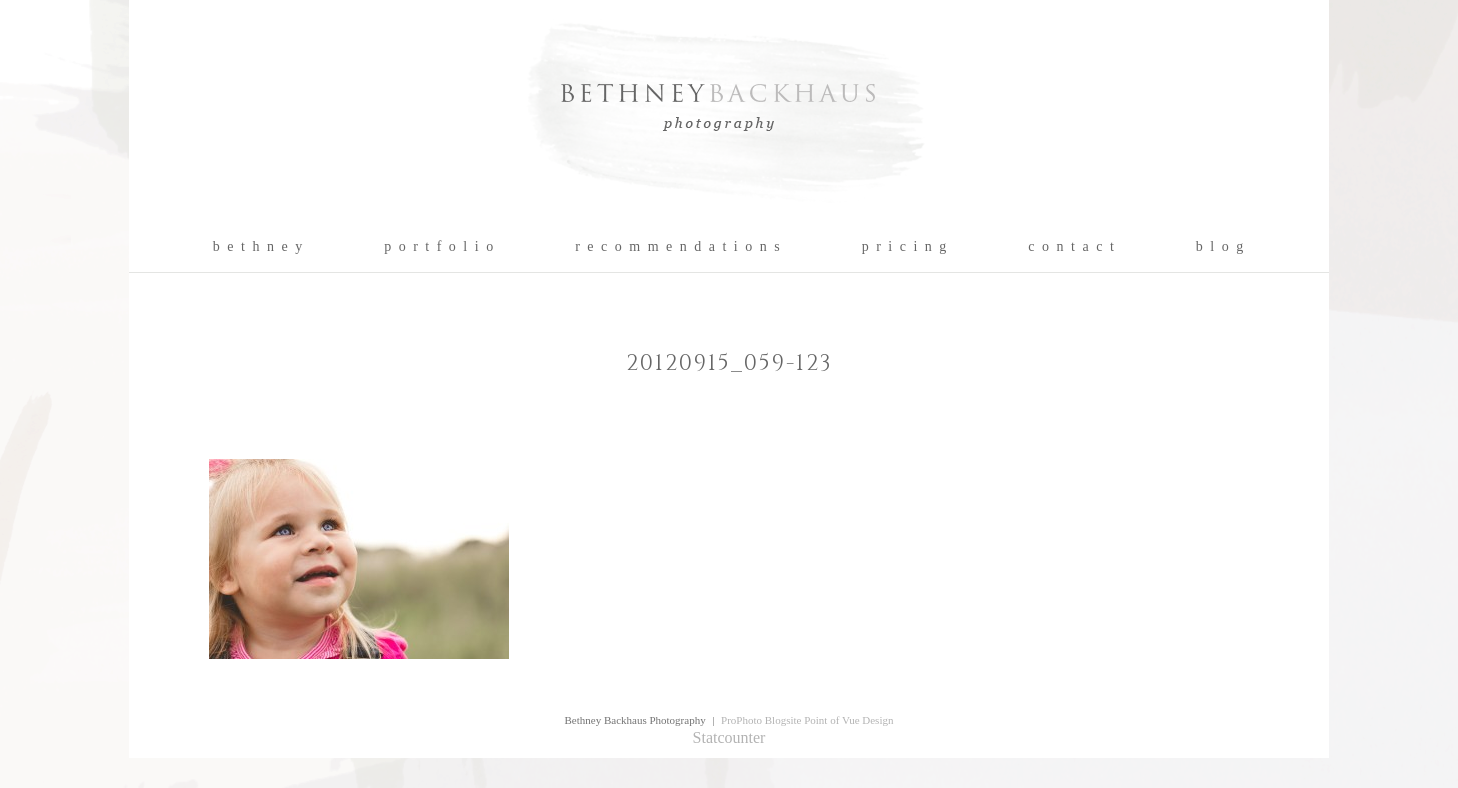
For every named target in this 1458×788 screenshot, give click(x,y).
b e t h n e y (258, 247)
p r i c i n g (905, 247)
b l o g (1220, 247)
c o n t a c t (1071, 247)
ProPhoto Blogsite (761, 720)
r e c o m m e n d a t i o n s (678, 247)
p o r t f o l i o (439, 247)
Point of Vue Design (848, 720)
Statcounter (729, 737)
